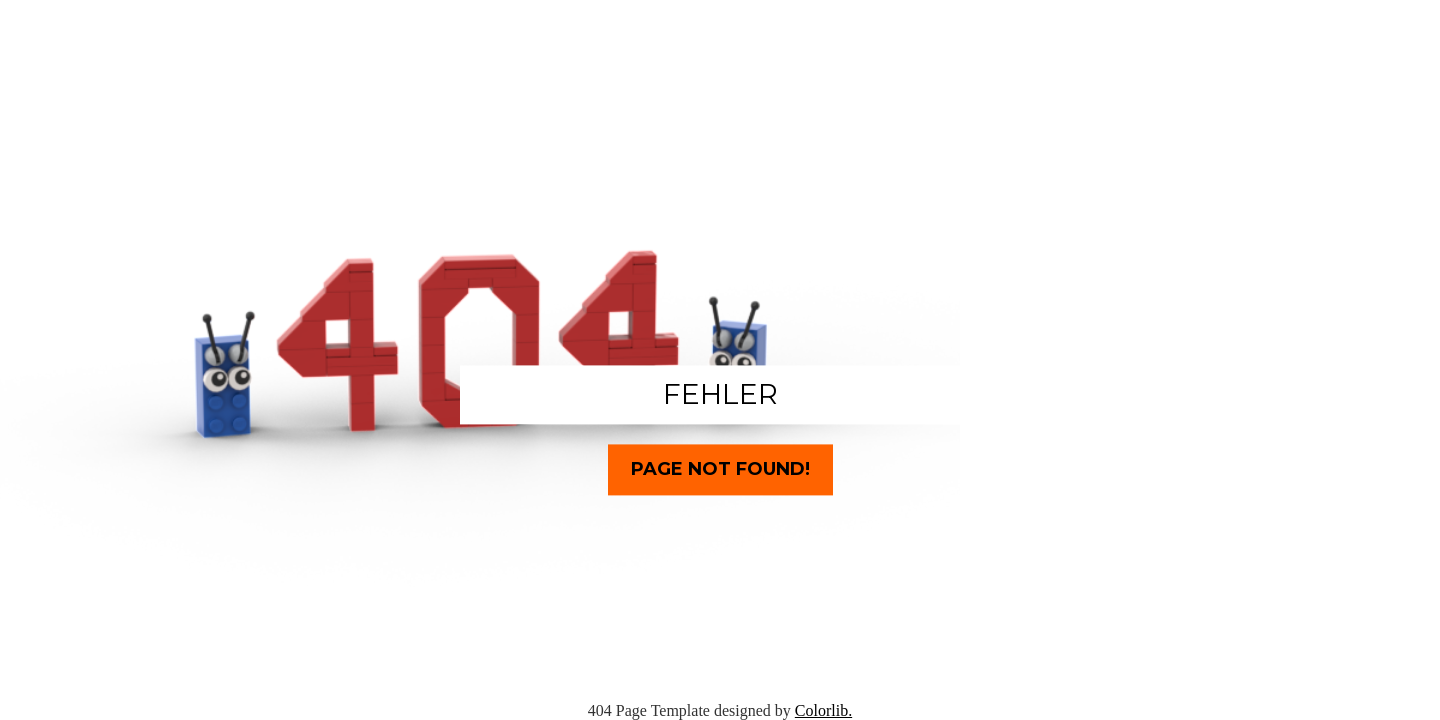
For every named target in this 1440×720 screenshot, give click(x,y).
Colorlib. (823, 710)
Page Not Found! (720, 469)
